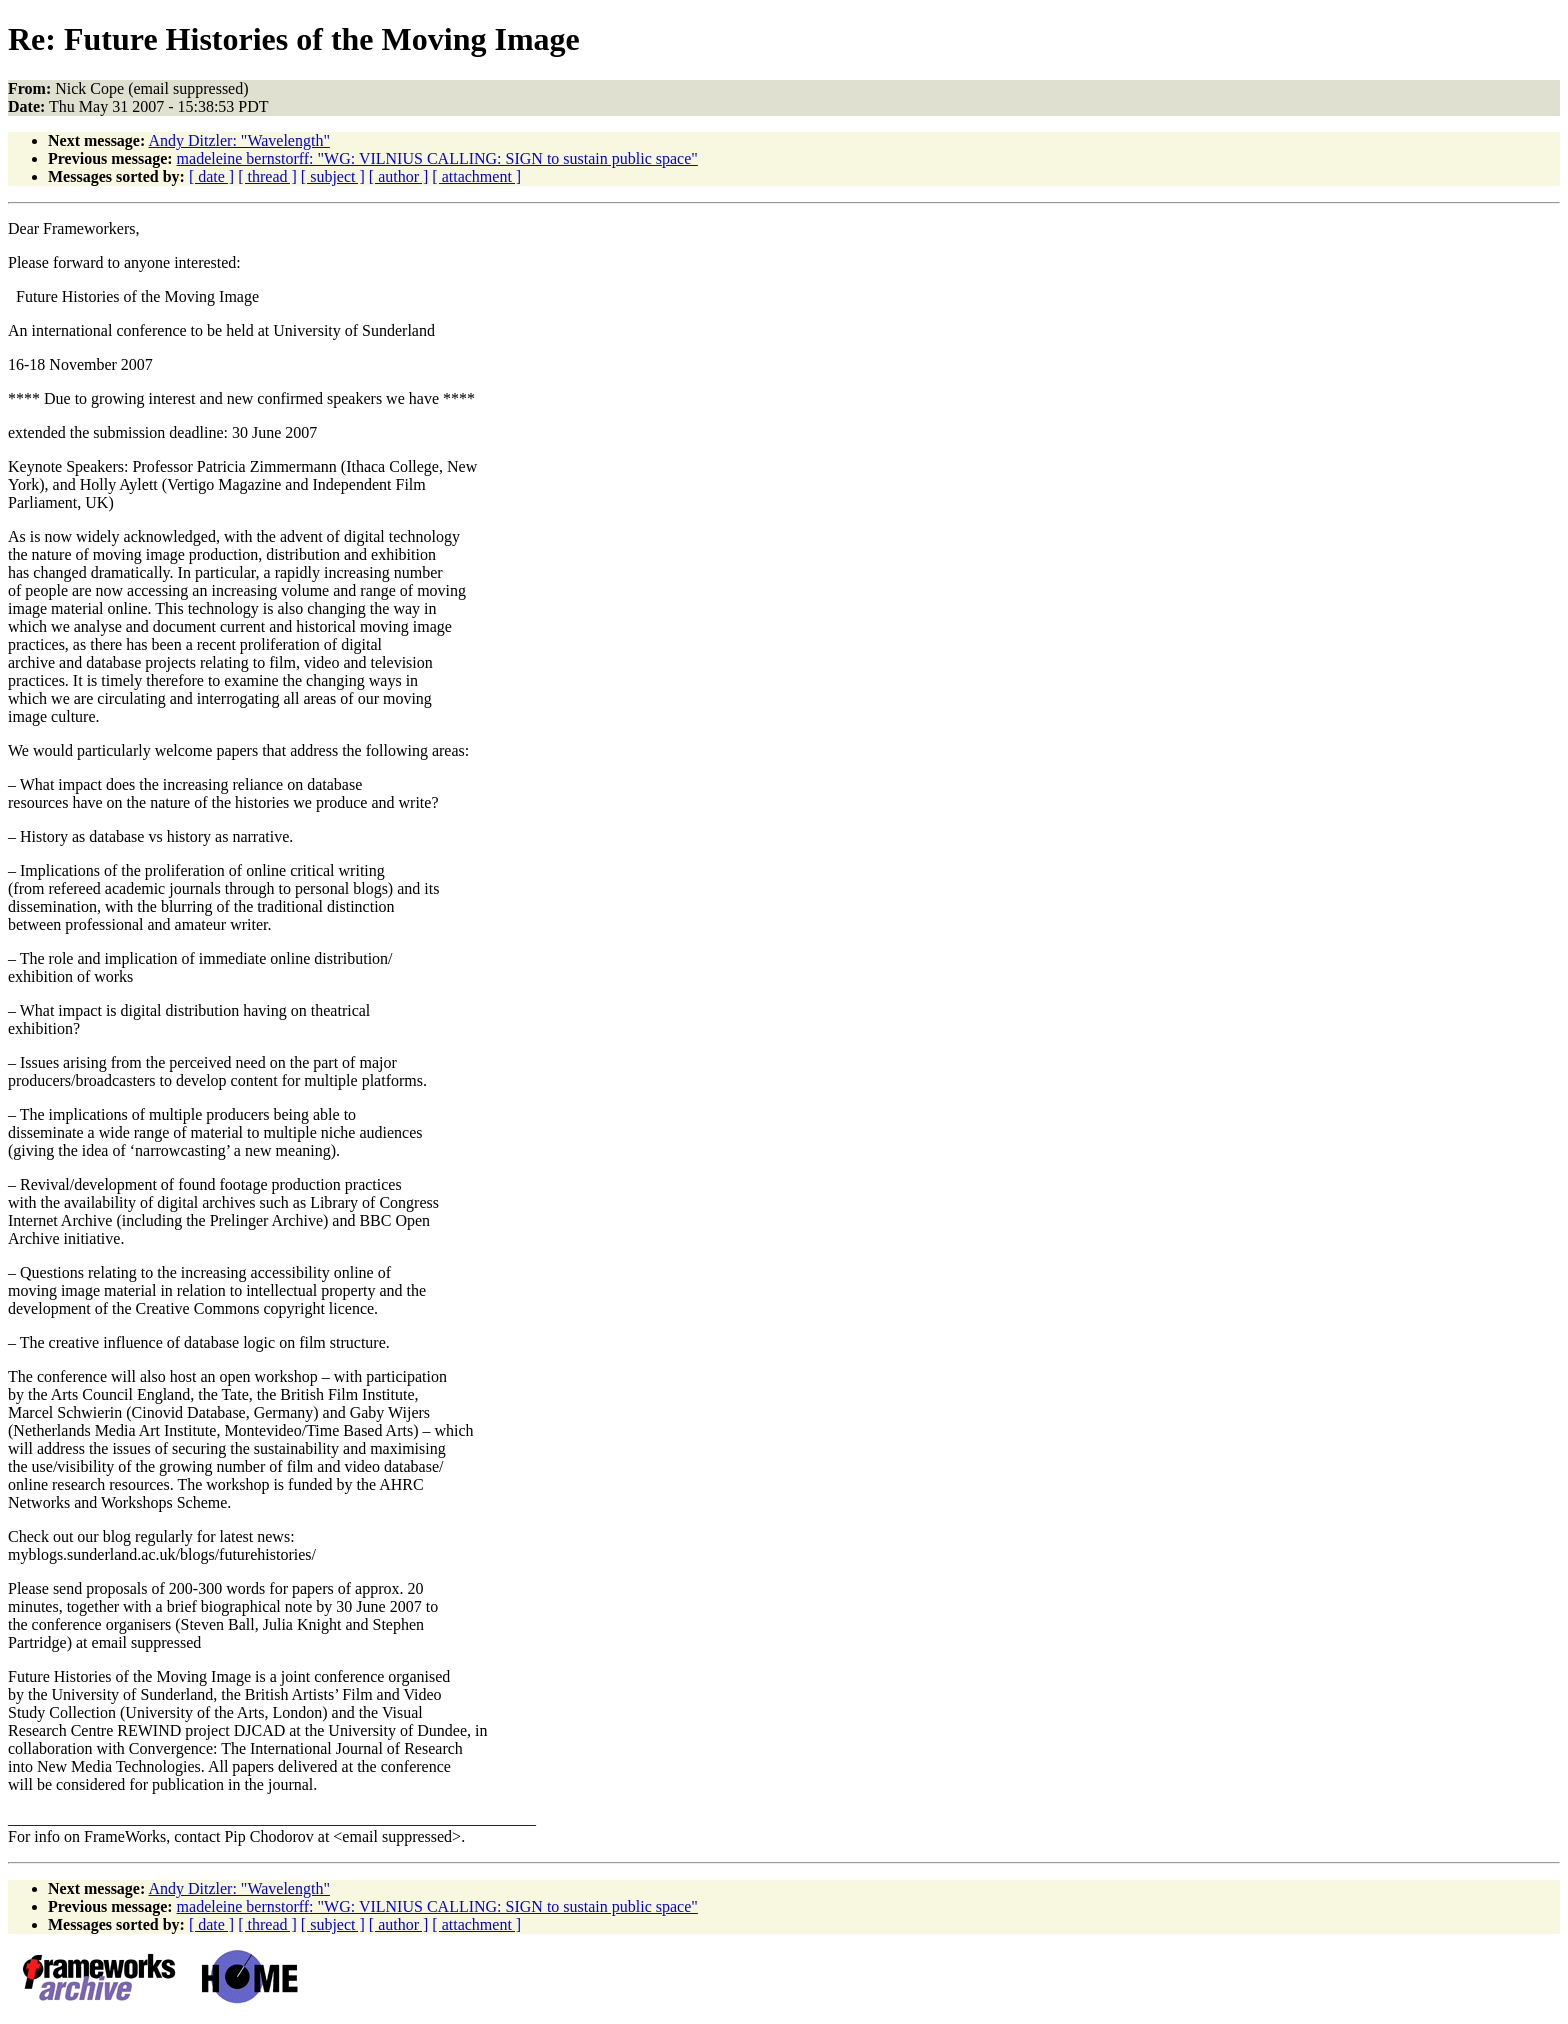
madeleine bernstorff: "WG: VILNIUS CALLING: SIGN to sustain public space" (437, 158)
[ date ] (211, 176)
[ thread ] (267, 176)
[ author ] (399, 176)
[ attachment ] (476, 176)
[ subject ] (333, 176)
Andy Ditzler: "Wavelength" (239, 140)
